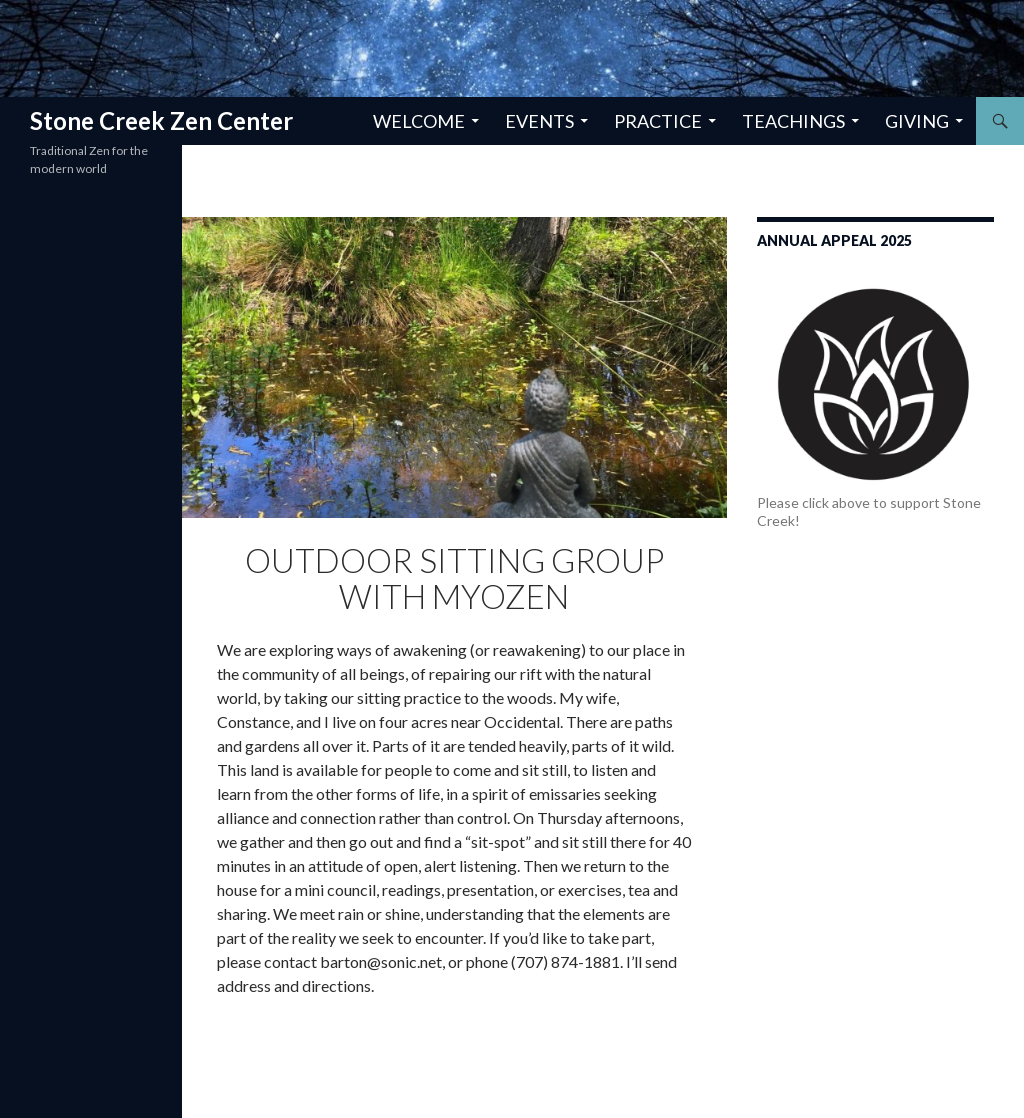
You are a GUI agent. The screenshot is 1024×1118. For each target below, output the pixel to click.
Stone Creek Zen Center (161, 120)
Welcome (419, 121)
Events (539, 121)
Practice (658, 121)
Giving (917, 121)
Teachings (793, 121)
